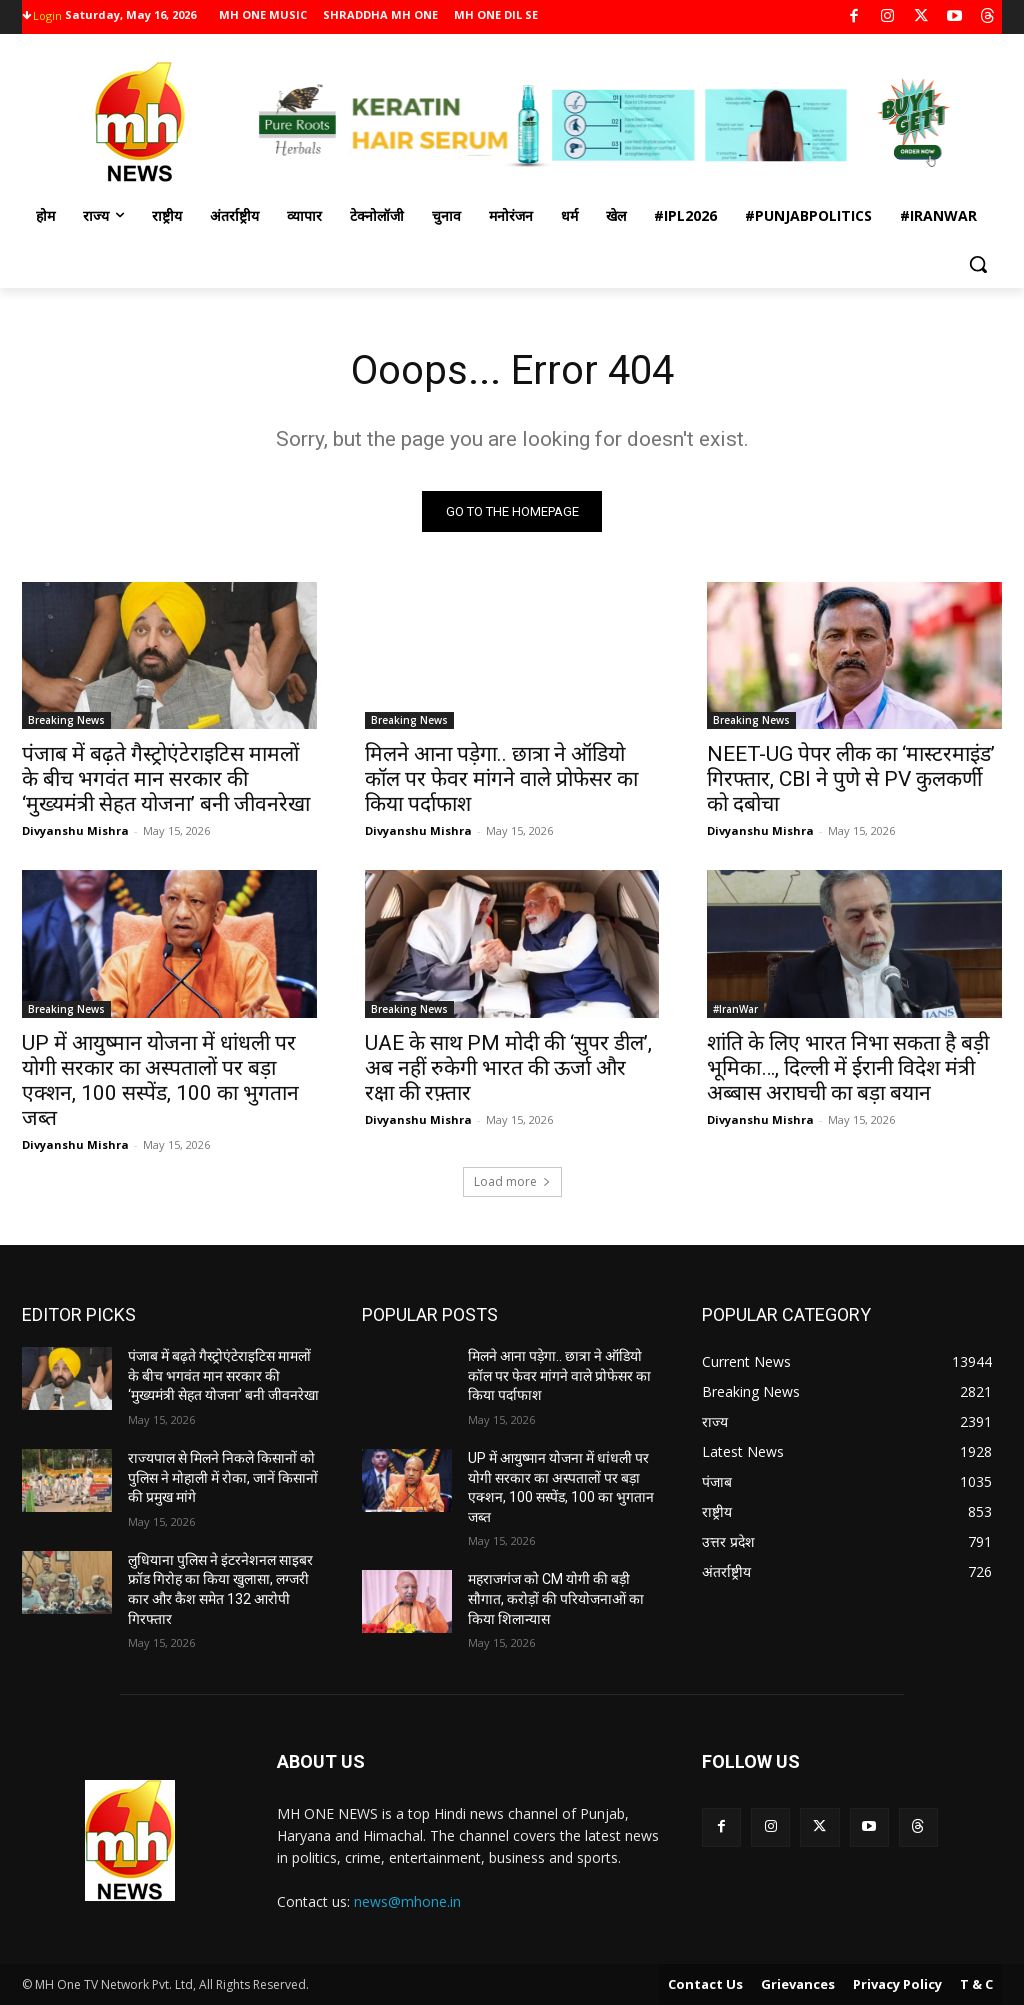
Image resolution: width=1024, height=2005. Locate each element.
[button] (978, 264)
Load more (512, 1181)
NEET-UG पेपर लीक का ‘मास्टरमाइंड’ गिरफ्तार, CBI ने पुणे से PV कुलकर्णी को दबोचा (851, 779)
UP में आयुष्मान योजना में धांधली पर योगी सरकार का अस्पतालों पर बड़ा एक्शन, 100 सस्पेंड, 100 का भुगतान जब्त (160, 1079)
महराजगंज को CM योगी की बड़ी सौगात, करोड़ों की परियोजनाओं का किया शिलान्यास (556, 1598)
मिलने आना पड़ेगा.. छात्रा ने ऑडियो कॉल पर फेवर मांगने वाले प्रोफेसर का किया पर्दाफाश (501, 779)
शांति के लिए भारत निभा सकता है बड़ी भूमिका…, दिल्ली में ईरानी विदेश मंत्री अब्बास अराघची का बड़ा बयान (848, 1067)
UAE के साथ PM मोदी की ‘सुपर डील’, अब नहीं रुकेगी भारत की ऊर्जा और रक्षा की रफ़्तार (508, 1067)
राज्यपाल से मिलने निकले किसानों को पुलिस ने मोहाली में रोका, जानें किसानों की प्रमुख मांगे (223, 1477)
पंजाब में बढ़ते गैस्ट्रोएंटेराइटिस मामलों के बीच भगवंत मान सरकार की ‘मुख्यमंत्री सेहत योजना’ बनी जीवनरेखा (166, 779)
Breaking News (66, 720)
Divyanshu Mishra (75, 830)
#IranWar (735, 1008)
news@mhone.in (407, 1901)
